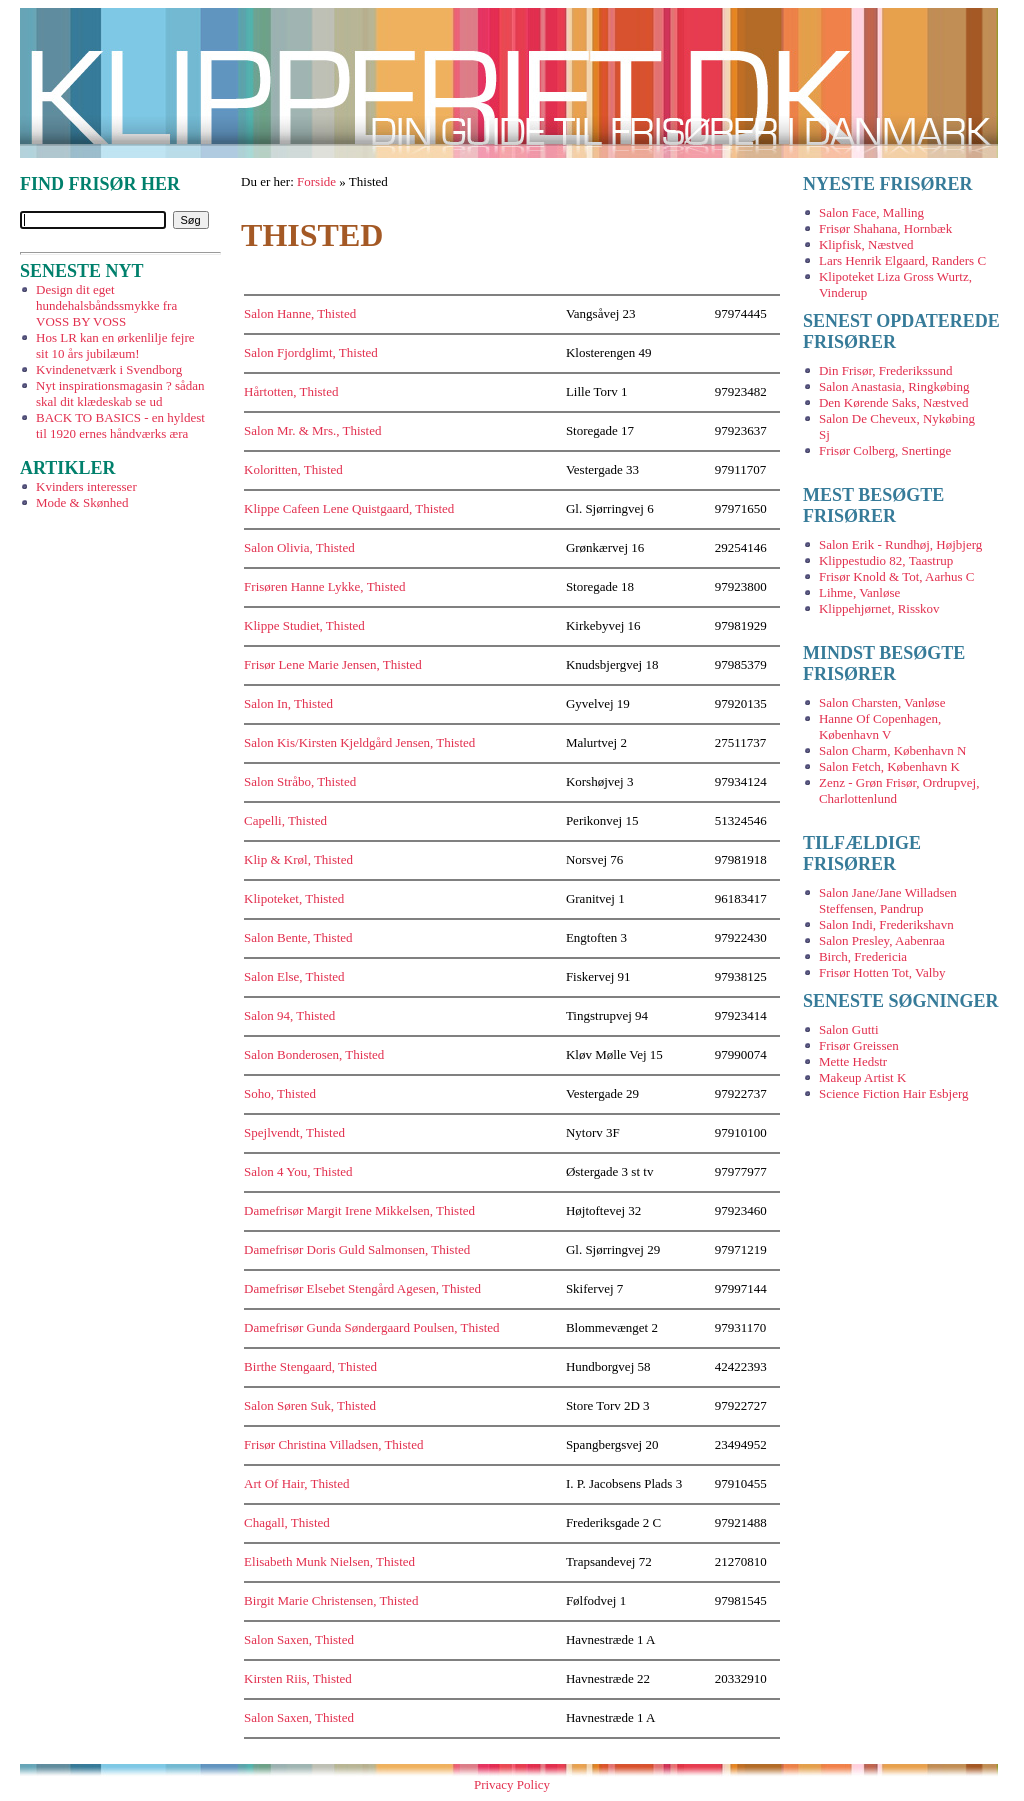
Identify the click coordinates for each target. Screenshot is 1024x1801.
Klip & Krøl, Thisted (298, 859)
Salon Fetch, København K (889, 766)
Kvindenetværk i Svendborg (109, 369)
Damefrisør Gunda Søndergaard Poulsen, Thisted (372, 1327)
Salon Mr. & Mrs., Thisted (312, 430)
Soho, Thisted (280, 1093)
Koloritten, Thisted (293, 469)
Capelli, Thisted (285, 820)
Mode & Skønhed (82, 502)
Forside (316, 181)
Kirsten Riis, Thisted (298, 1678)
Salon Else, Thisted (294, 976)
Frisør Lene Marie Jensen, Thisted (333, 664)
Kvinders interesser (86, 486)
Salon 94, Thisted (289, 1015)
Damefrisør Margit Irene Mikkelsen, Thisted (359, 1210)
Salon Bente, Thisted (298, 937)
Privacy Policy (512, 1784)
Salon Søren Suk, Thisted (310, 1405)
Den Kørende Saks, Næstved (893, 402)
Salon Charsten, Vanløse (882, 702)
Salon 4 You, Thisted (298, 1171)
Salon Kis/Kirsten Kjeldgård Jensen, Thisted (359, 742)
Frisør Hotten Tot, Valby (882, 972)
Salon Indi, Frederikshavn (886, 924)
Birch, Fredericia (863, 956)
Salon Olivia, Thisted (299, 547)
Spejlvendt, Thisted (294, 1132)
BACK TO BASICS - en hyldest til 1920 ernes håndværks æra (120, 425)
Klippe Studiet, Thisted (304, 625)
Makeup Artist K (862, 1077)
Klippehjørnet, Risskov (879, 608)
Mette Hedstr (853, 1061)
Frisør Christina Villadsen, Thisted (333, 1444)
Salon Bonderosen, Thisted (314, 1054)
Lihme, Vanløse (859, 592)
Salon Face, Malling (871, 212)
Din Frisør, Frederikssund (885, 370)
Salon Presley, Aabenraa (882, 940)
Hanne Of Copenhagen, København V (880, 726)
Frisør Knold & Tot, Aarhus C (897, 576)
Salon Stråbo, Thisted (300, 781)
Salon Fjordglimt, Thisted (311, 352)
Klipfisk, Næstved (866, 244)
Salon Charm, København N (892, 750)
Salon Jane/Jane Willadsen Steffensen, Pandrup (888, 900)
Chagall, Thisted (287, 1522)
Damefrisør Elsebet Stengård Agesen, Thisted (362, 1288)
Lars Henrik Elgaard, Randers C (902, 260)
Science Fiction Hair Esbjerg (894, 1093)
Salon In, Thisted (288, 703)
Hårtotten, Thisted (291, 391)
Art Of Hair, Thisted (296, 1483)
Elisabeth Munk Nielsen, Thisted (329, 1561)
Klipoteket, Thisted (294, 898)
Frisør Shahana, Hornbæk (885, 228)
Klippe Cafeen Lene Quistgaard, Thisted (349, 508)
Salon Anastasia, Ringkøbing (894, 386)
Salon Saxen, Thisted (299, 1639)
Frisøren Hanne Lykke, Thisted (325, 586)
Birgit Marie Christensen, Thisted (331, 1600)
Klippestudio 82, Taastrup (886, 560)
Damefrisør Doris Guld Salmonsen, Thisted (357, 1249)
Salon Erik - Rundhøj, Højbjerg (900, 544)
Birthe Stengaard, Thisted (310, 1366)
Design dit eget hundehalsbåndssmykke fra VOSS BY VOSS (106, 305)
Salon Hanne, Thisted (300, 313)
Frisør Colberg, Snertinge (885, 450)
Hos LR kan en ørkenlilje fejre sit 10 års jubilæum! (115, 345)
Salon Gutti (849, 1029)
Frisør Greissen (859, 1045)
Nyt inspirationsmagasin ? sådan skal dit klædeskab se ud (120, 393)
